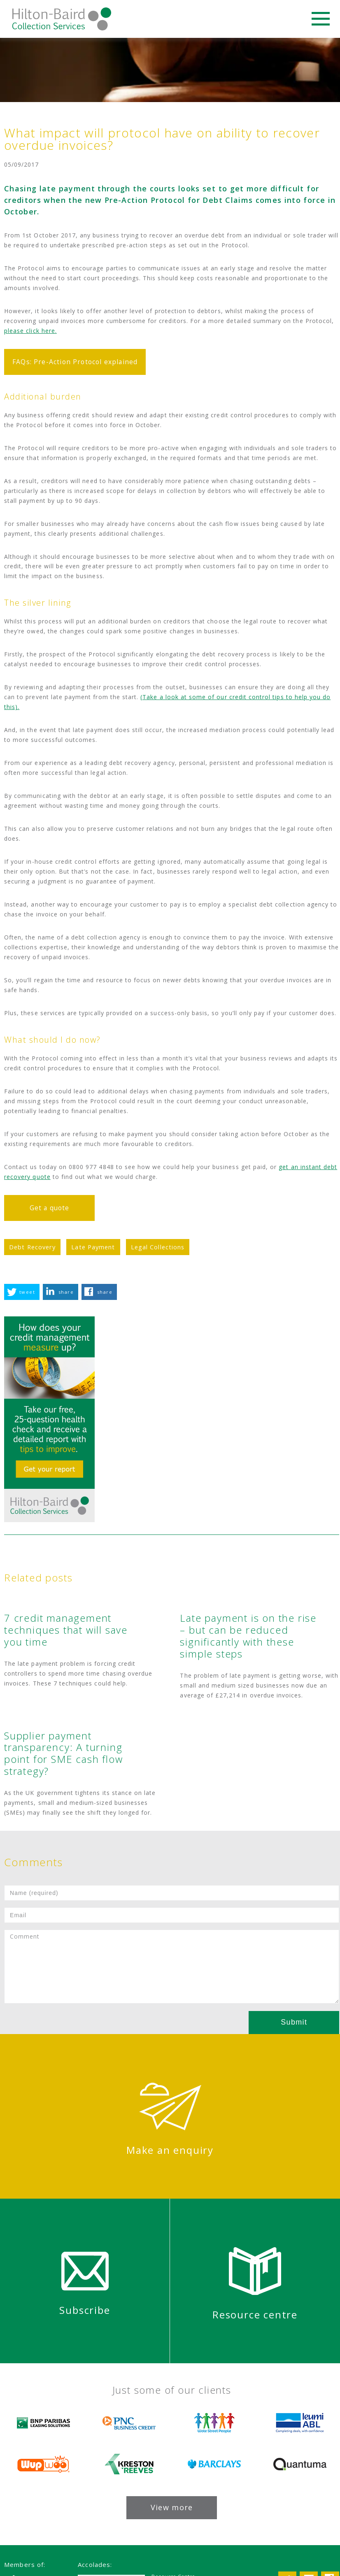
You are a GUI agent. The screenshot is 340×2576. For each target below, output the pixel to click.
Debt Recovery (32, 1247)
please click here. (30, 331)
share (66, 1292)
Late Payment (93, 1247)
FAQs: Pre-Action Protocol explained (74, 361)
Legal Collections (158, 1247)
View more (172, 2507)
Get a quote (50, 1207)
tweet (27, 1292)
